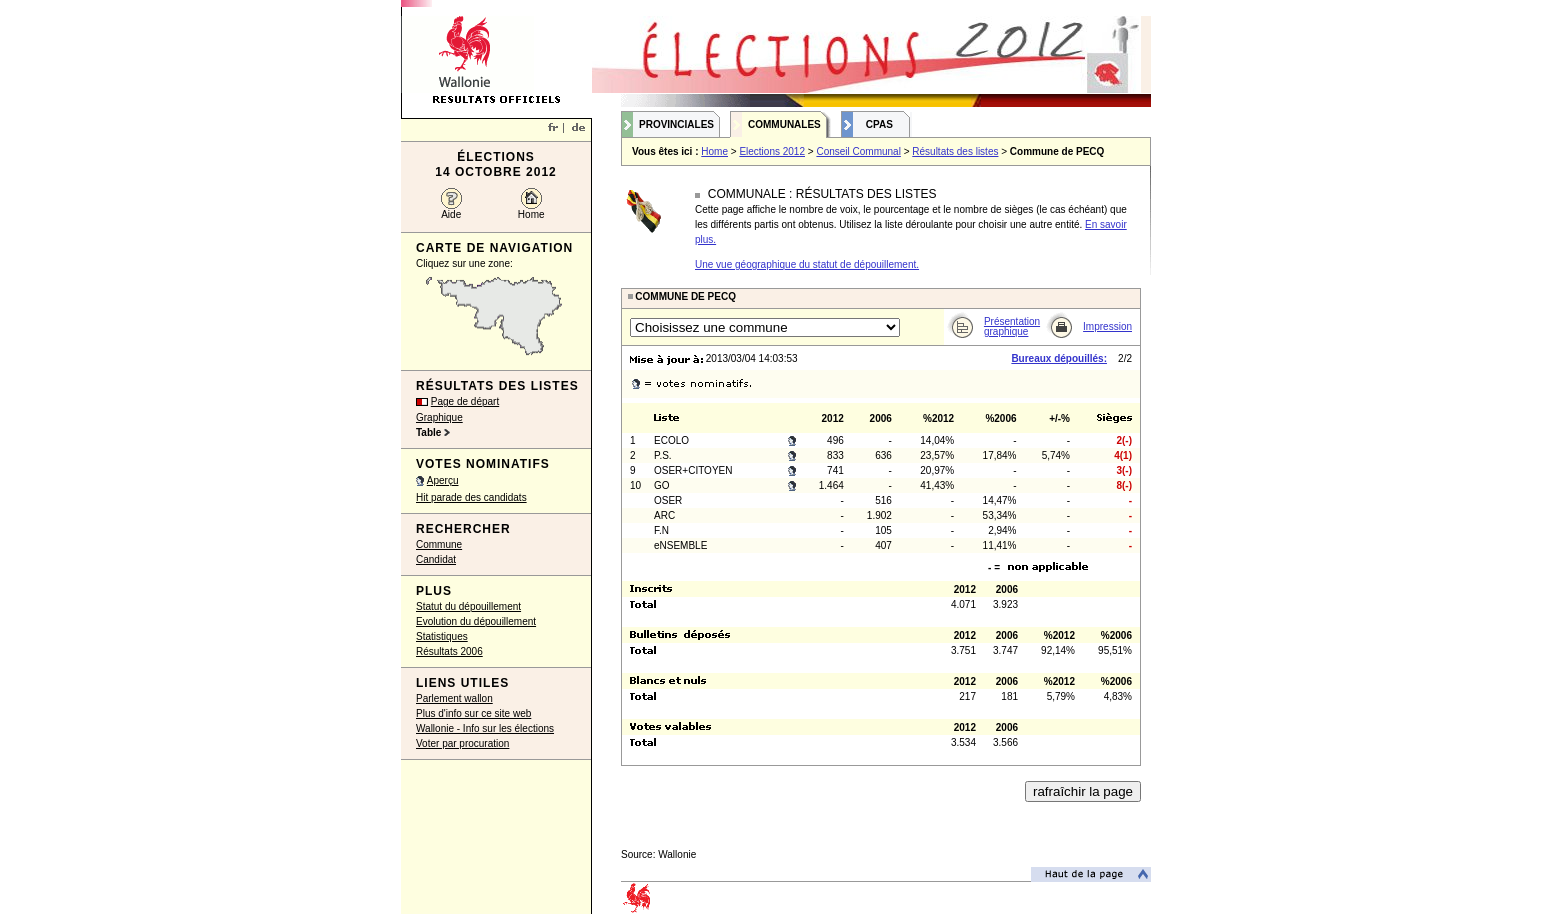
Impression (1107, 326)
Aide (451, 214)
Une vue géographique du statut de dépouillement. (807, 264)
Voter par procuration (462, 743)
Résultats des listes (955, 151)
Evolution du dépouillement (476, 621)
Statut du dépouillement (468, 606)
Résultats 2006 (449, 651)
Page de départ (465, 401)
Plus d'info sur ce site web (473, 713)
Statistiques (442, 636)
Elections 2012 (772, 151)
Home (531, 214)
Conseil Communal (858, 151)
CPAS (879, 124)
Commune (439, 544)
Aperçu (443, 480)
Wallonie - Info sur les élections (485, 728)
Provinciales (676, 124)
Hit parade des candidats (471, 497)
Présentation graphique (1012, 326)
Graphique (439, 417)
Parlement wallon (454, 698)
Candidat (436, 559)
